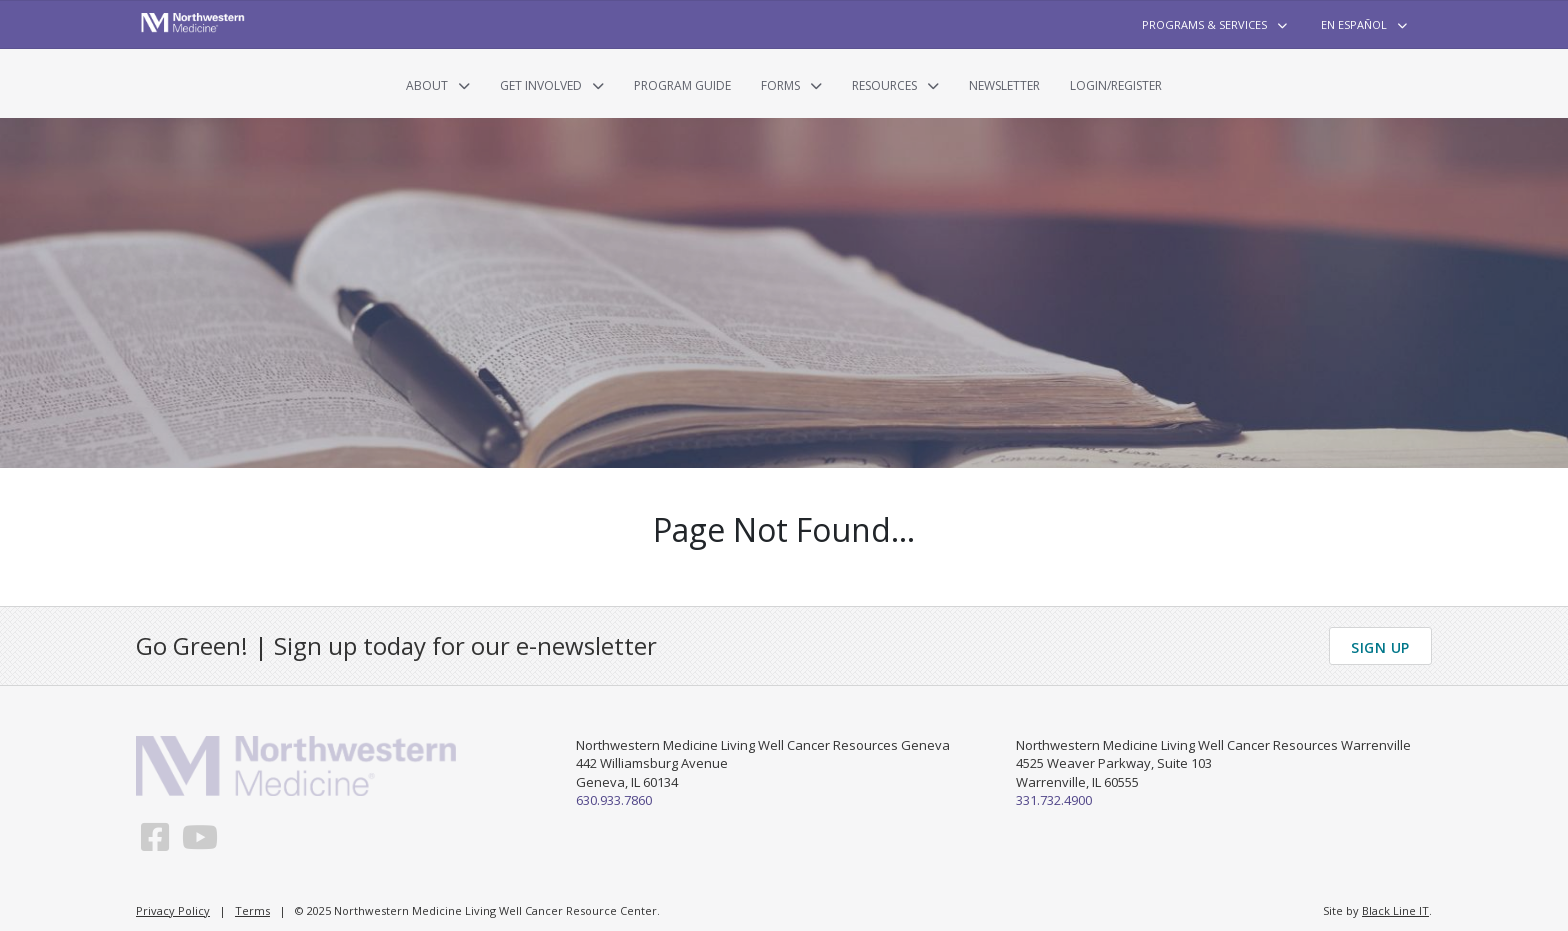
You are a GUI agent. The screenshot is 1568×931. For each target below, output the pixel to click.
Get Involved (541, 85)
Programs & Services (1204, 24)
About (427, 85)
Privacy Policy (173, 910)
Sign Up (1380, 647)
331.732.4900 (1054, 800)
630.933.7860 (614, 800)
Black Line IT (1395, 910)
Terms (252, 910)
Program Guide (682, 85)
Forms (780, 85)
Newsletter (1004, 85)
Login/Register (1116, 85)
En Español (1354, 24)
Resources (884, 85)
